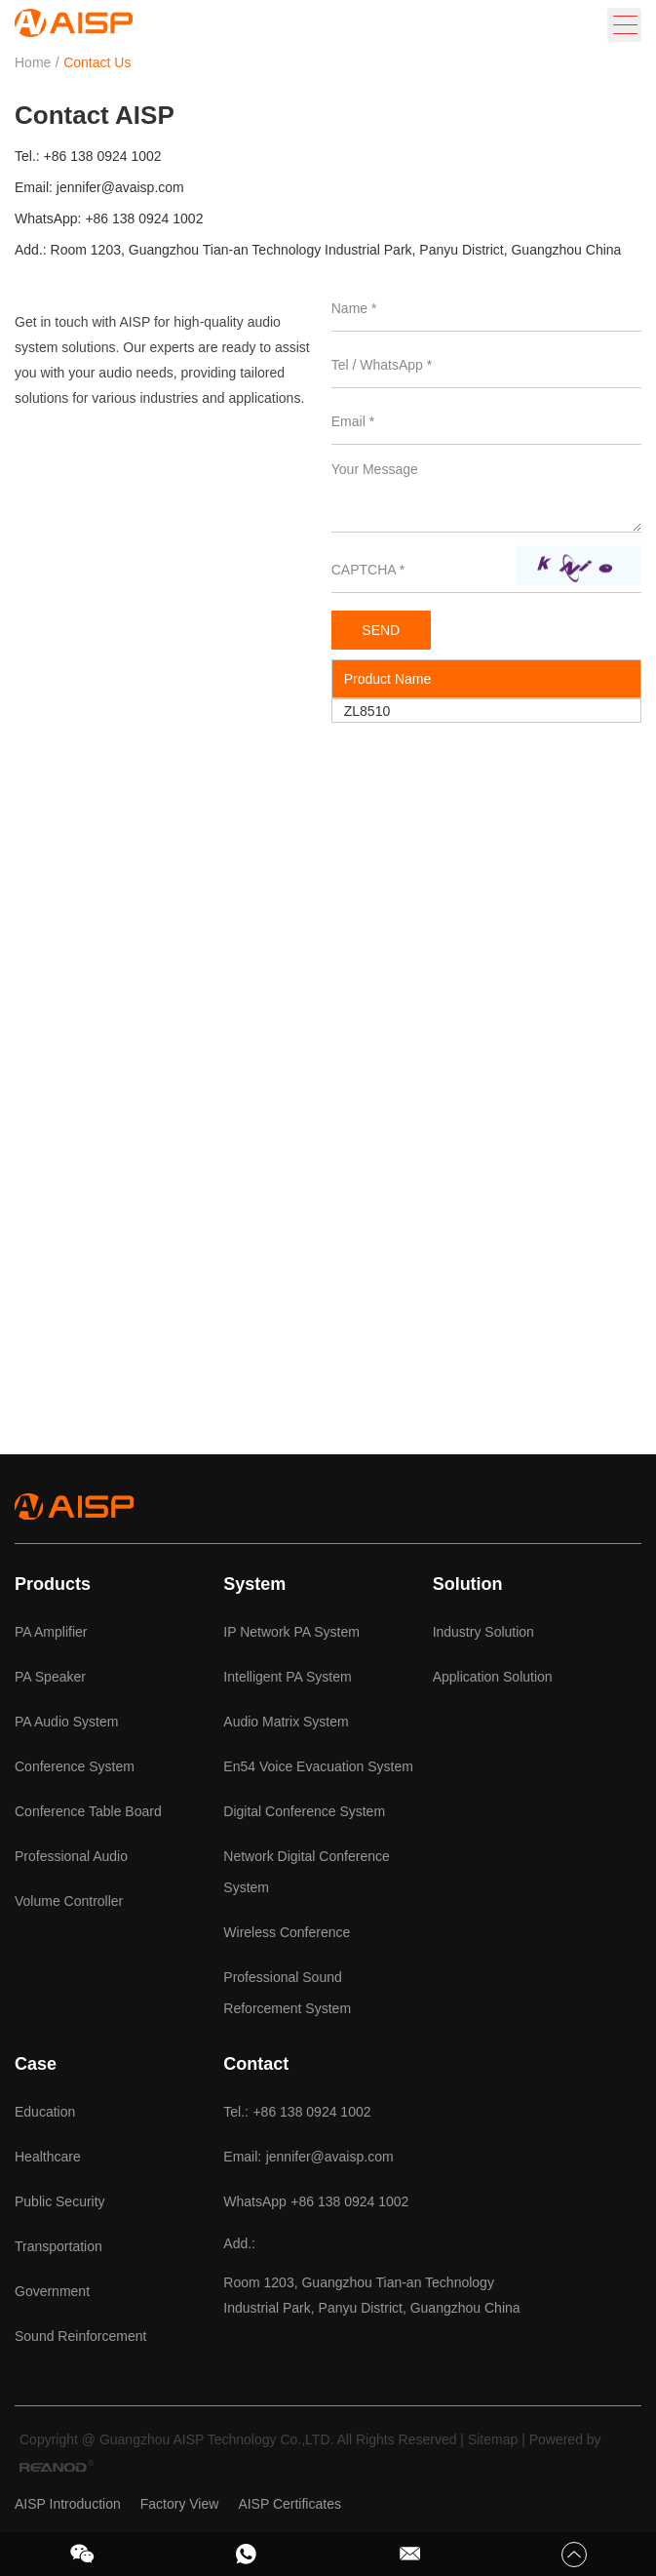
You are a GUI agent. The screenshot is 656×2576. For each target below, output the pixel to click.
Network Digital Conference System (306, 1871)
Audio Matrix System (285, 1721)
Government (52, 2291)
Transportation (58, 2246)
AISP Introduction (68, 2504)
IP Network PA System (291, 1632)
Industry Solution (483, 1632)
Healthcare (48, 2156)
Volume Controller (69, 1901)
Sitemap (493, 2439)
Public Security (60, 2201)
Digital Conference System (304, 1811)
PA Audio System (66, 1721)
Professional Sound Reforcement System (287, 1992)
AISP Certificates (289, 2504)
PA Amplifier (51, 1632)
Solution (468, 1584)
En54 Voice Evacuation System (318, 1766)
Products (53, 1584)
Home (33, 62)
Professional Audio (71, 1856)
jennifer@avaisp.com (120, 187)
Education (45, 2112)
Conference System (75, 1766)
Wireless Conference (286, 1932)
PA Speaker (50, 1676)
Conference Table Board (88, 1811)
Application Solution (493, 1676)
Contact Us (97, 62)
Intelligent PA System (287, 1676)
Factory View (179, 2504)
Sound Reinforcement (80, 2336)
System (254, 1584)
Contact (256, 2064)
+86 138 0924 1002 (144, 218)
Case (36, 2064)
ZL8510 (367, 711)
